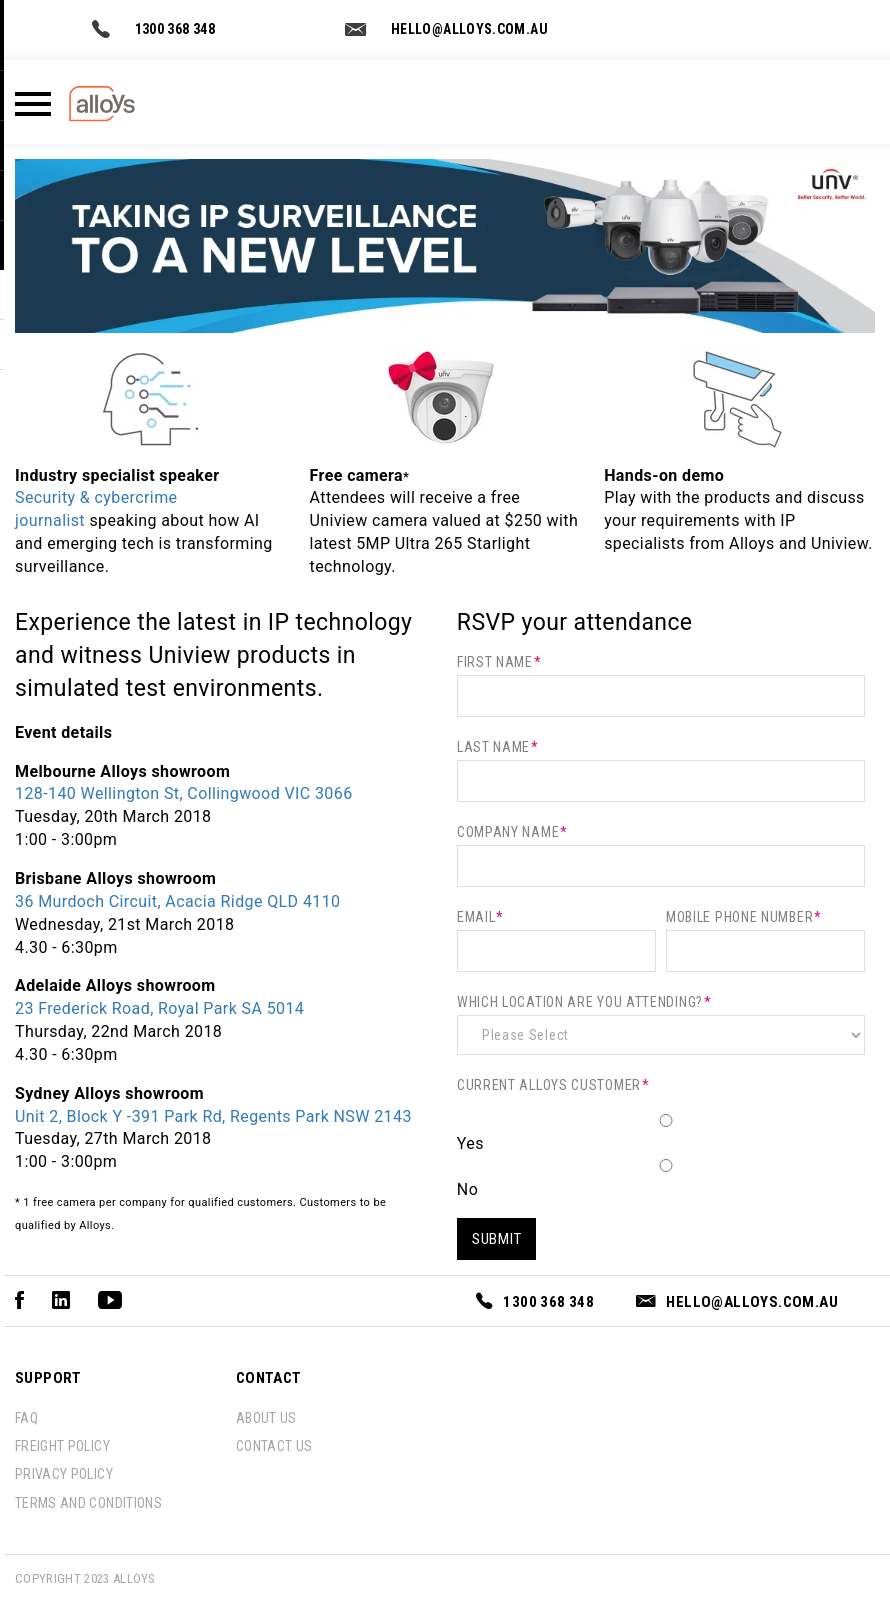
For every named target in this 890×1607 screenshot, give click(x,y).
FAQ (26, 1418)
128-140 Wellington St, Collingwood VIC (184, 793)
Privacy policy (64, 1474)
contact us (274, 1446)
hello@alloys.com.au (469, 29)
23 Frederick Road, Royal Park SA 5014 (159, 1008)
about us (266, 1418)
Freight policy (62, 1446)
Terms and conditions (88, 1503)
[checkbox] (661, 1156)
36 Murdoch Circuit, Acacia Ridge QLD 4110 (177, 901)
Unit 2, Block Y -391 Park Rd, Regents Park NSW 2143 (213, 1116)
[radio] (661, 1134)
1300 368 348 (175, 29)
